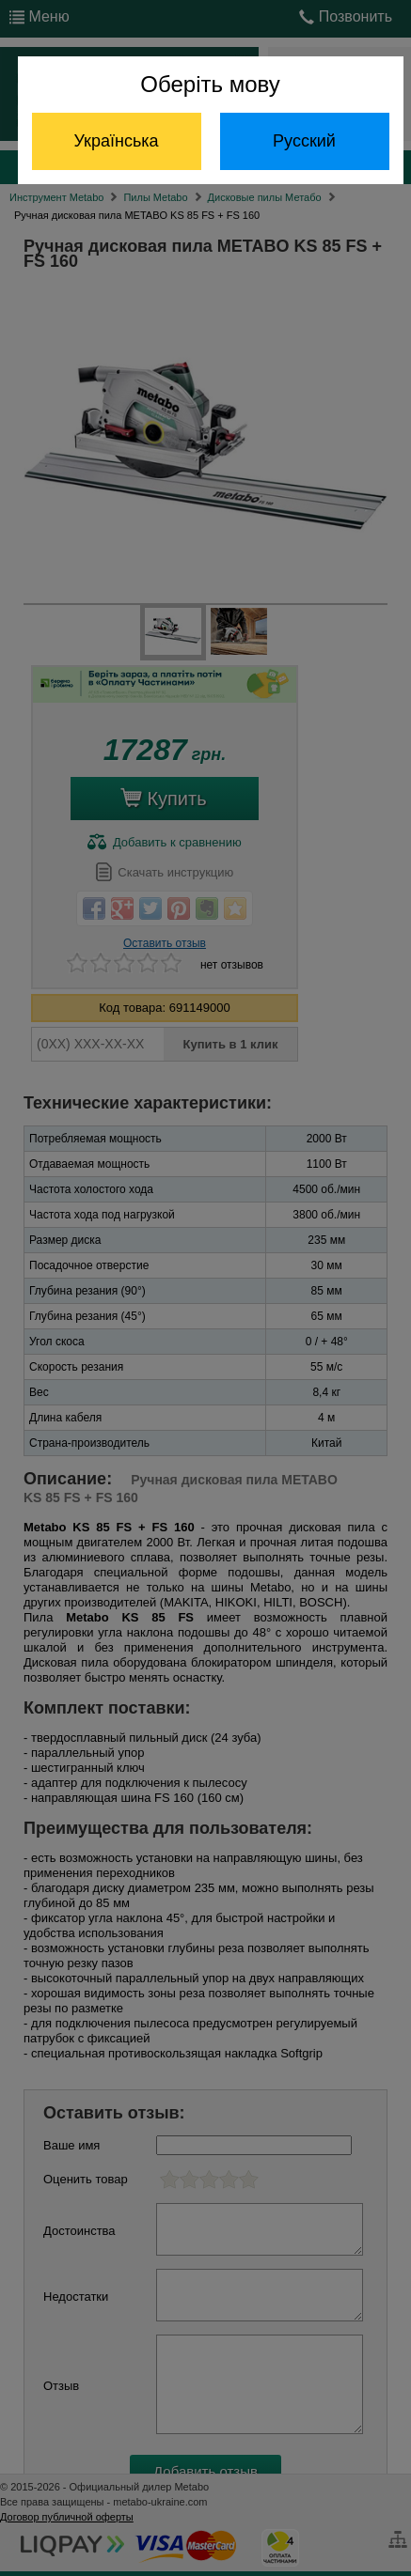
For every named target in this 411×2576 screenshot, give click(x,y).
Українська (115, 141)
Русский (304, 141)
